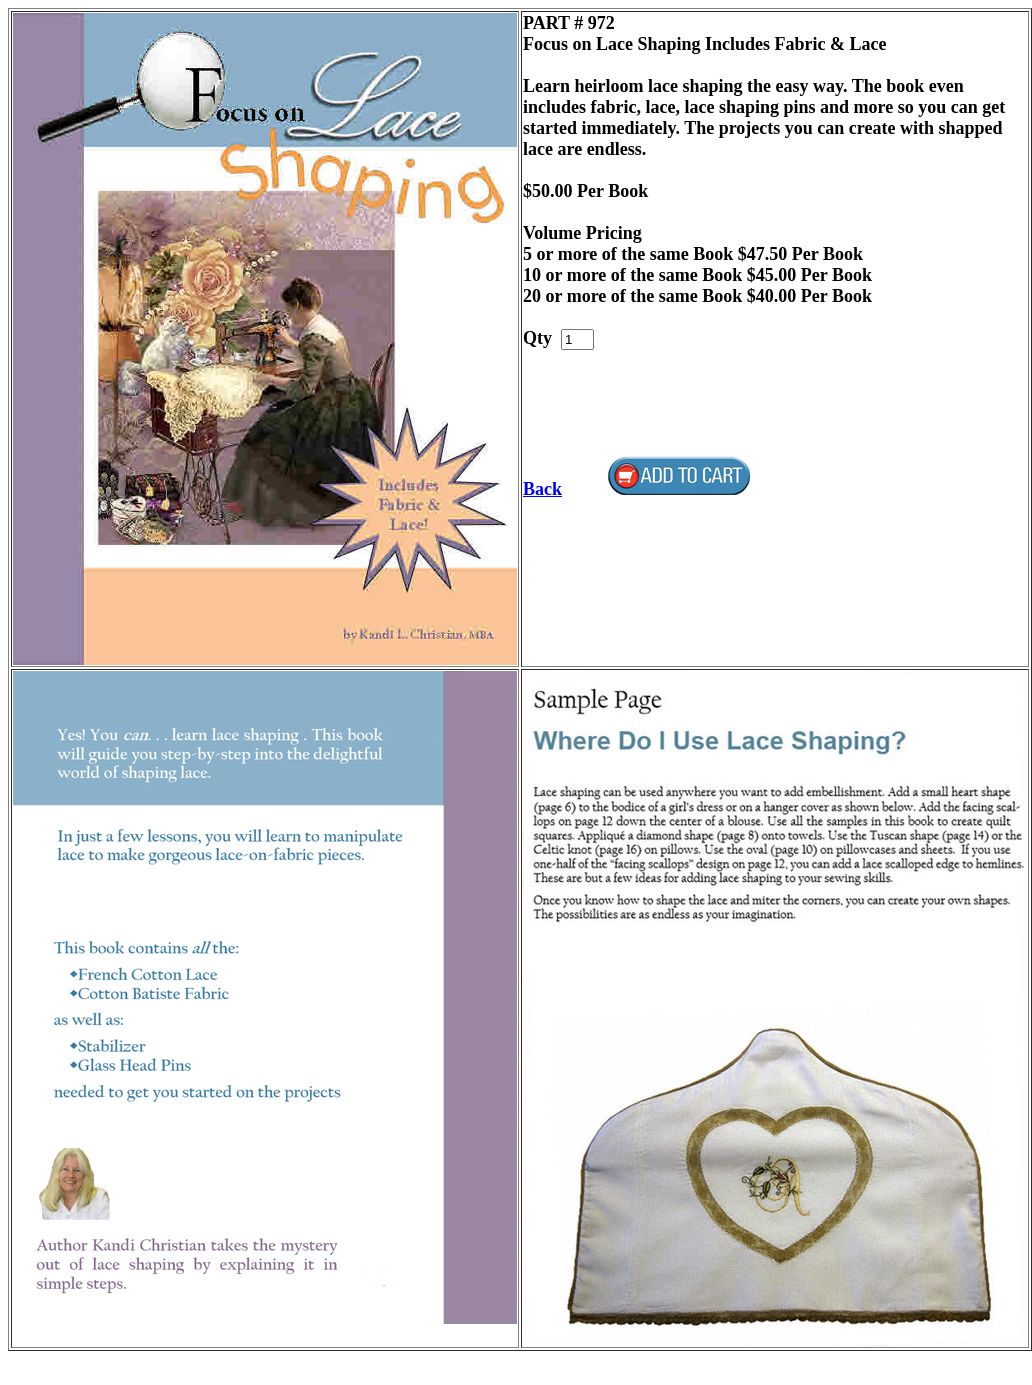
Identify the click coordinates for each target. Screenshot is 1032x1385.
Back (542, 489)
